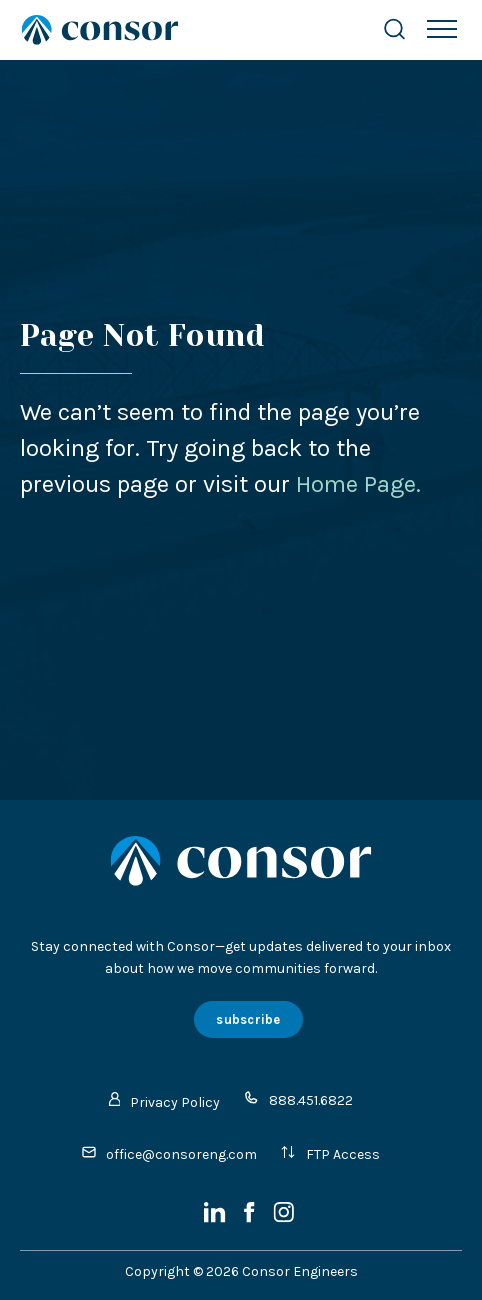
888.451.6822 (298, 1099)
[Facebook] (251, 1218)
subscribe (248, 1019)
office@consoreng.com (169, 1153)
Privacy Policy (165, 1101)
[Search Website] (394, 29)
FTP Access (330, 1153)
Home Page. (358, 484)
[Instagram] (283, 1218)
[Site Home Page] (181, 30)
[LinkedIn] (216, 1218)
